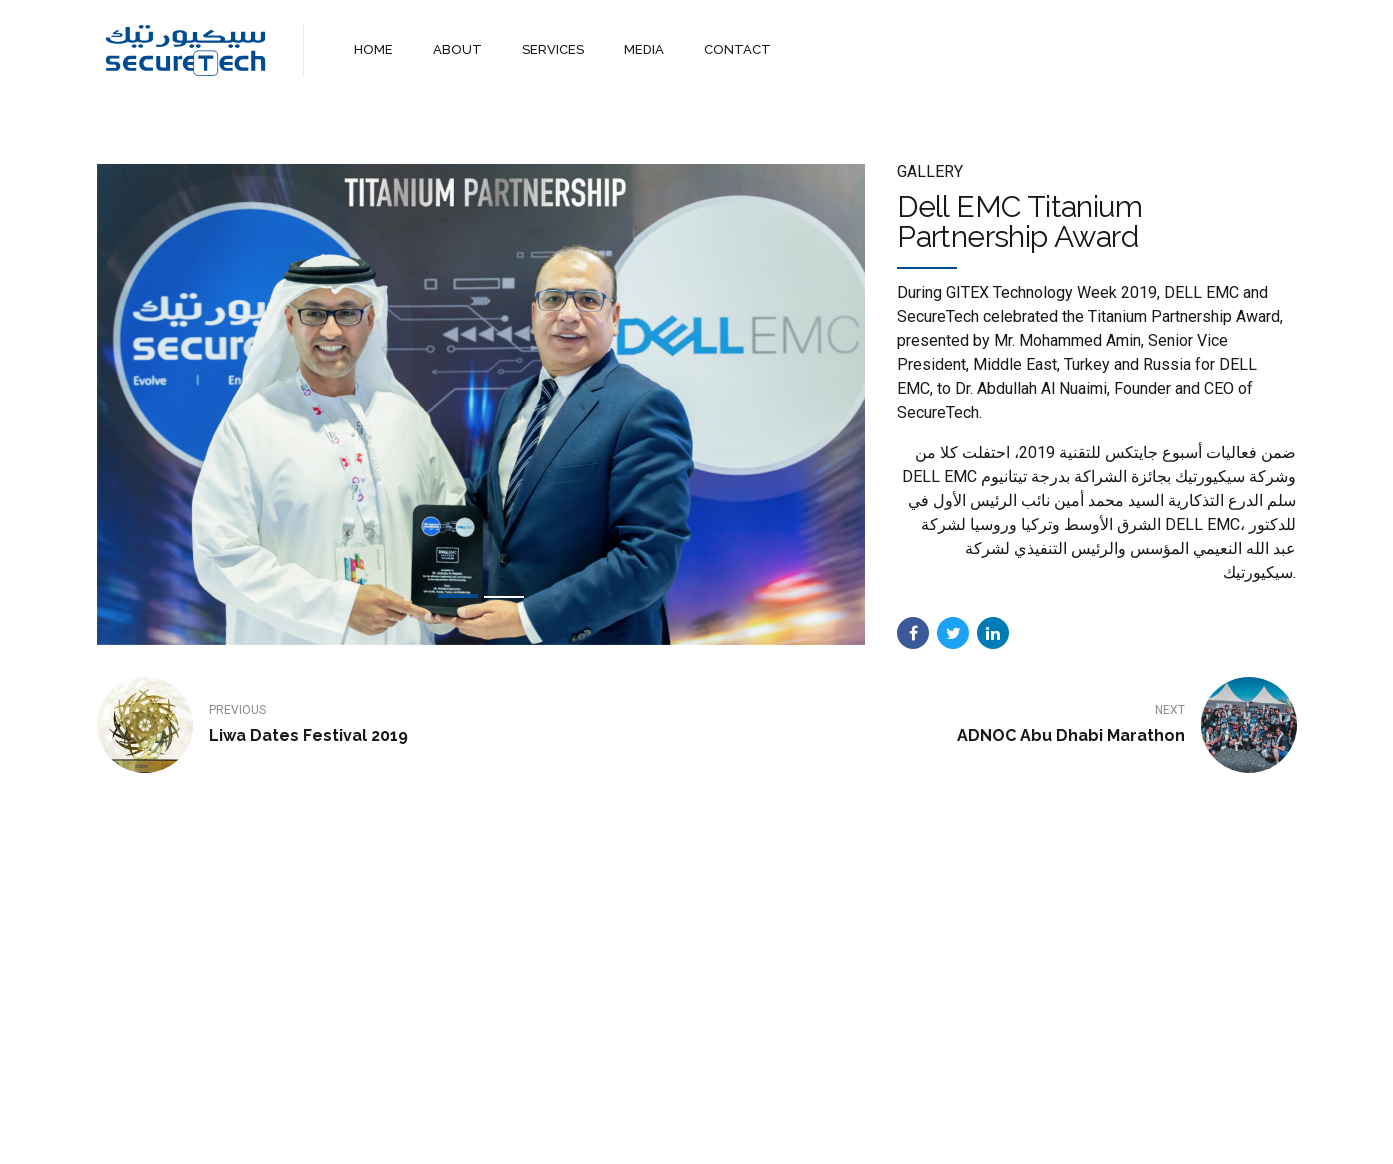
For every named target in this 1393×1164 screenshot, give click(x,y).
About (607, 1131)
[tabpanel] (481, 404)
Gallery (930, 171)
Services (682, 1131)
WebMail (845, 1131)
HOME (373, 49)
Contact (763, 1131)
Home (540, 1131)
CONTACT (737, 49)
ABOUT (457, 49)
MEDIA (644, 49)
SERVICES (553, 49)
